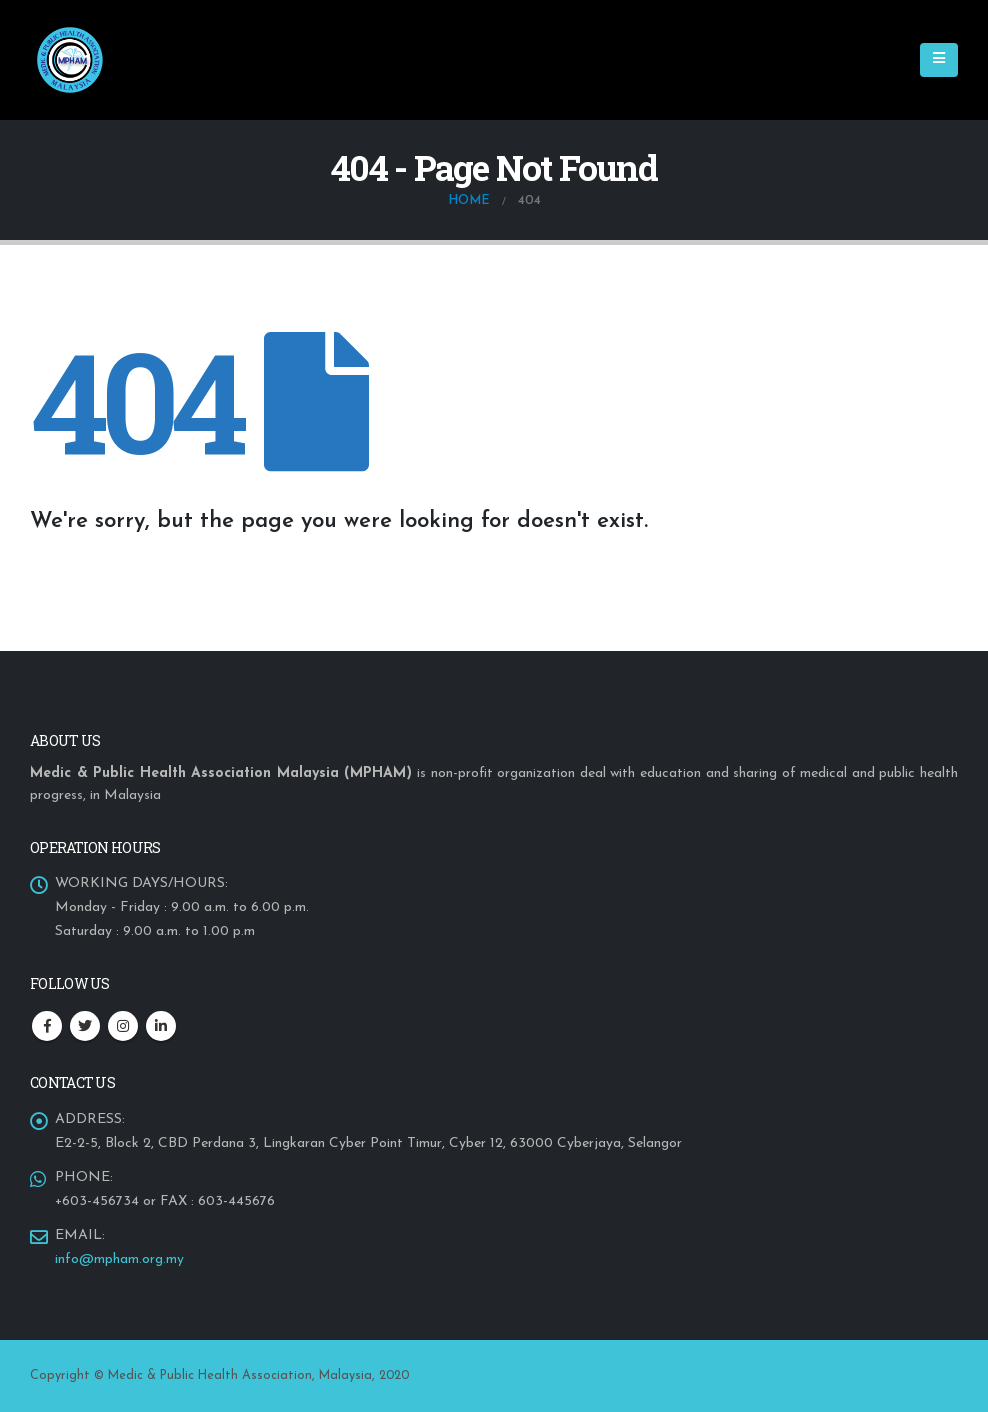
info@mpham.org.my (119, 1259)
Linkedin (161, 1026)
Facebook (47, 1026)
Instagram (123, 1026)
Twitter (85, 1026)
